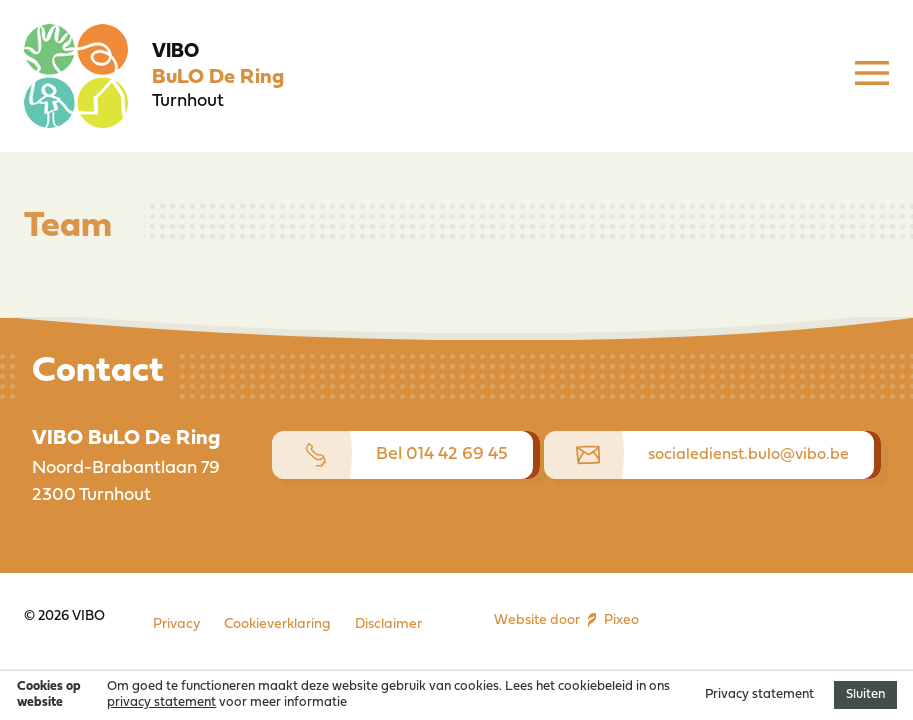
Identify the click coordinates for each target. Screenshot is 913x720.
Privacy (176, 624)
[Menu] (872, 76)
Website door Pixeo (566, 621)
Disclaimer (388, 624)
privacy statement (161, 702)
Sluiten (865, 694)
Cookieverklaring (277, 624)
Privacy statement (759, 694)
